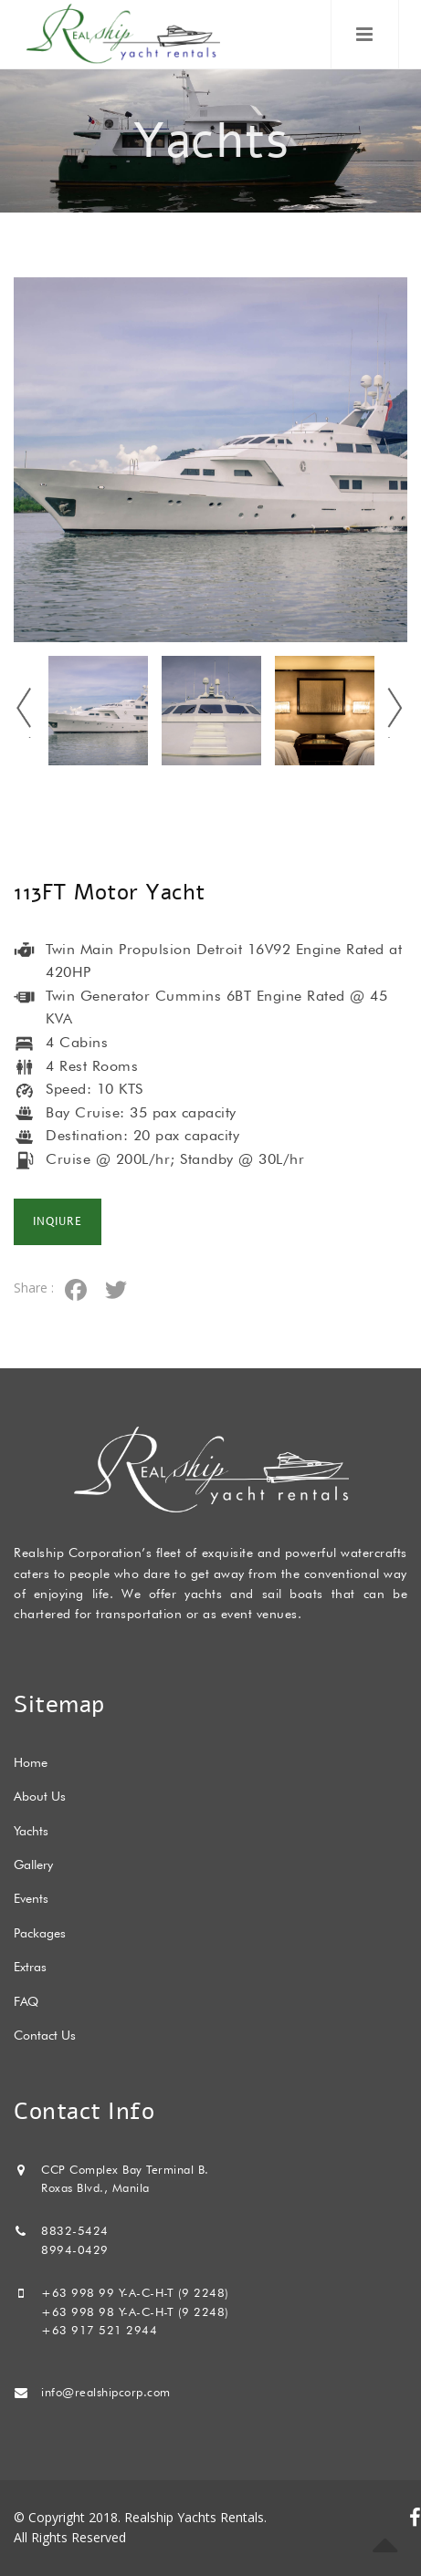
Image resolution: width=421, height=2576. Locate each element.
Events (31, 1898)
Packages (40, 1933)
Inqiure (57, 1222)
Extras (30, 1966)
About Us (40, 1796)
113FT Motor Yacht (109, 892)
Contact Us (45, 2035)
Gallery (33, 1864)
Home (30, 1762)
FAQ (26, 2001)
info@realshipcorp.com (106, 2391)
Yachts (31, 1830)
